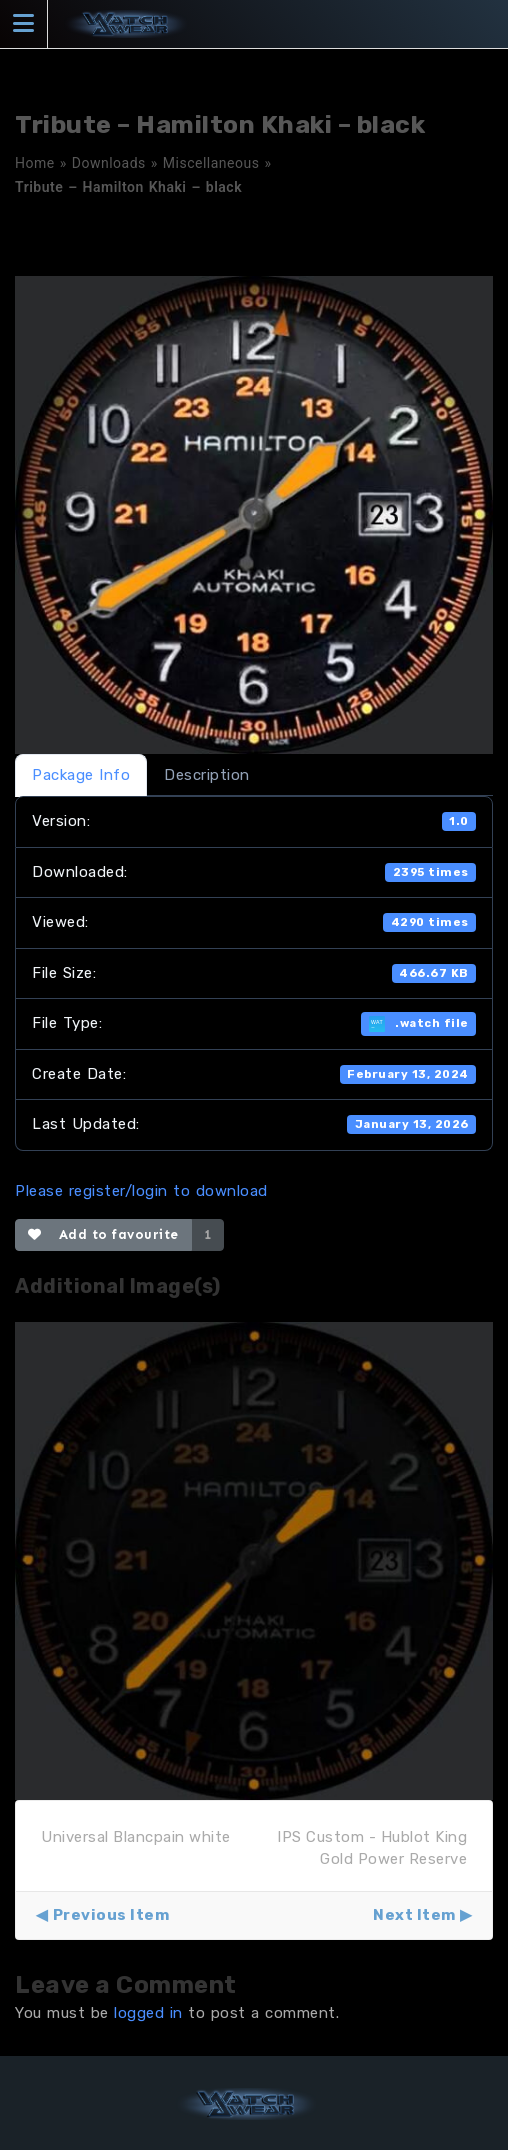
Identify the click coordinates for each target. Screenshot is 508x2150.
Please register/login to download (141, 1191)
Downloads (109, 163)
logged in (148, 2013)
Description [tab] (207, 775)
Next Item (414, 1915)
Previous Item (111, 1915)
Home (35, 163)
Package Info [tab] (81, 775)
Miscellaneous (211, 163)
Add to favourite (103, 1234)
